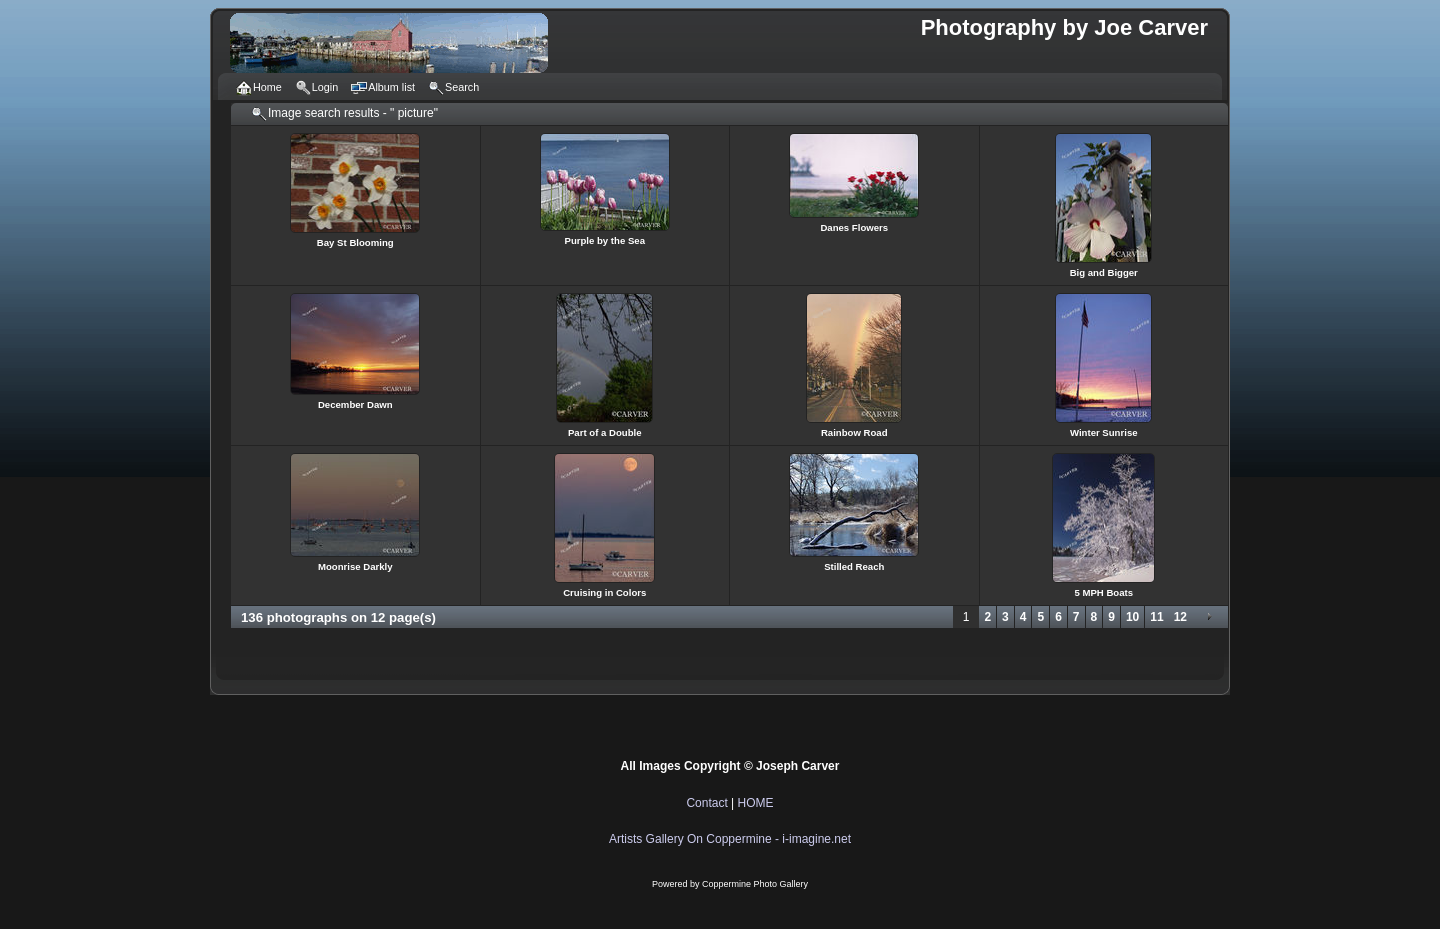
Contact (706, 803)
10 (1132, 617)
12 (1180, 617)
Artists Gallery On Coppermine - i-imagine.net (730, 839)
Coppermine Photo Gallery (755, 884)
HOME (756, 803)
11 (1156, 617)
